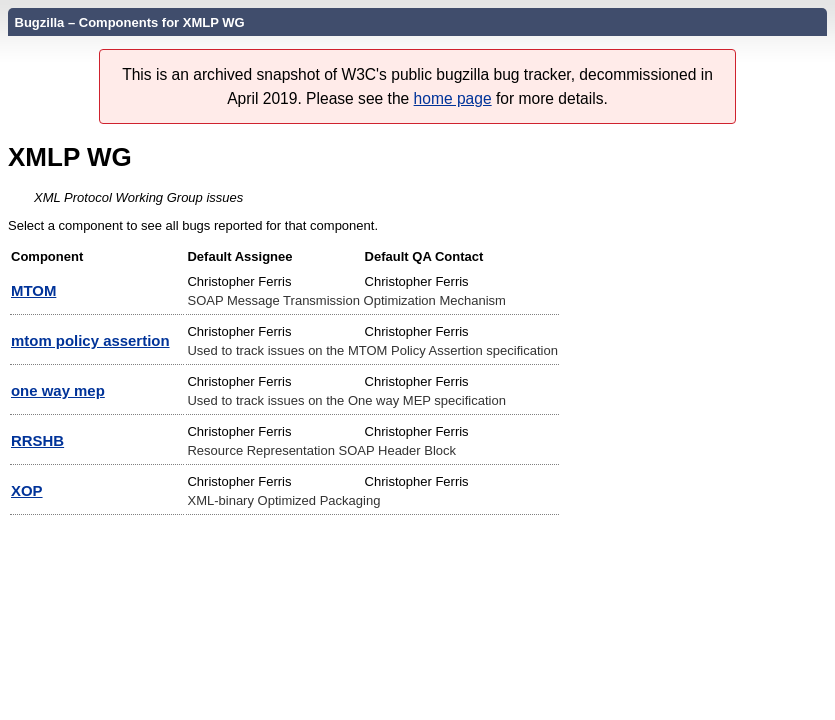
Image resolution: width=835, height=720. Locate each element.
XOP (27, 490)
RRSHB (37, 440)
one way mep (58, 390)
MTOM (33, 290)
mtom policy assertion (90, 340)
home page (453, 98)
